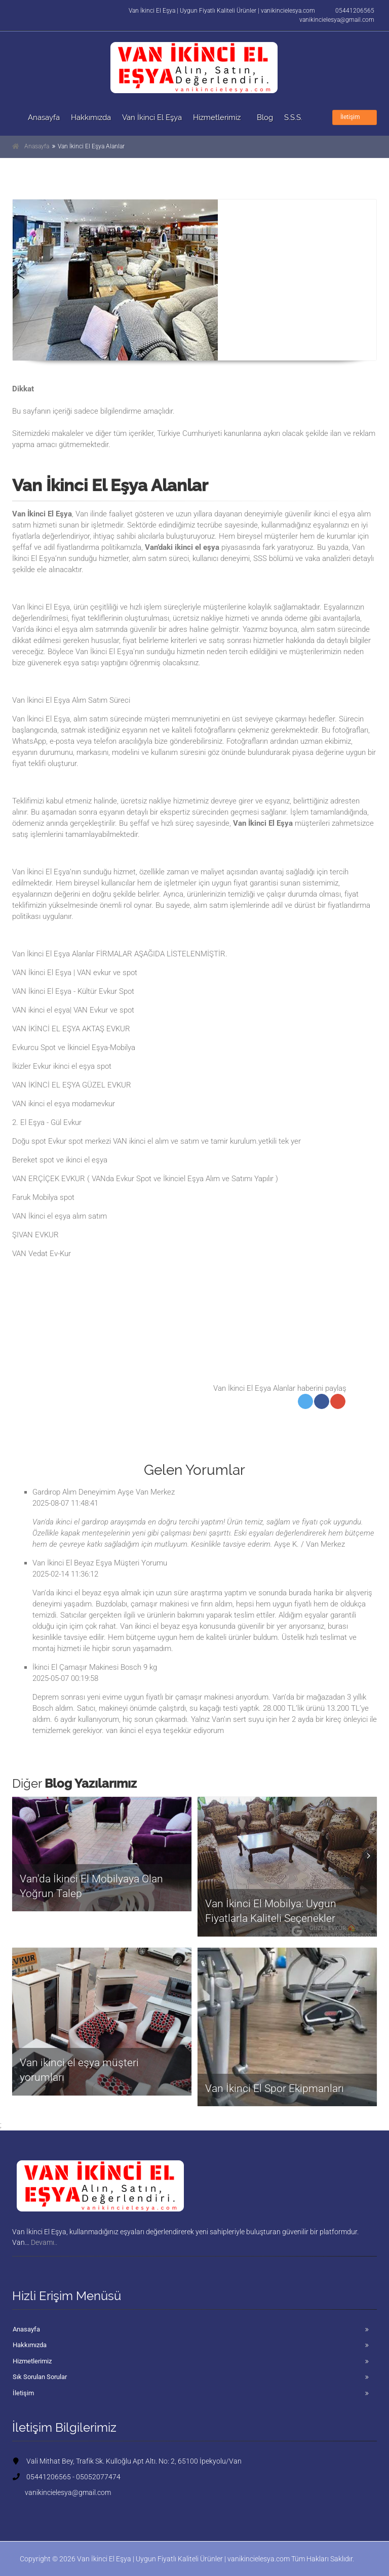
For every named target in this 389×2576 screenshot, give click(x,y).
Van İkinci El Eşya (152, 117)
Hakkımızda (91, 117)
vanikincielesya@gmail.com (336, 19)
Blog (265, 117)
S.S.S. (293, 117)
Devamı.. (49, 2242)
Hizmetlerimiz (217, 117)
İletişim (354, 116)
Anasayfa (44, 117)
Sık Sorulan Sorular (40, 2377)
